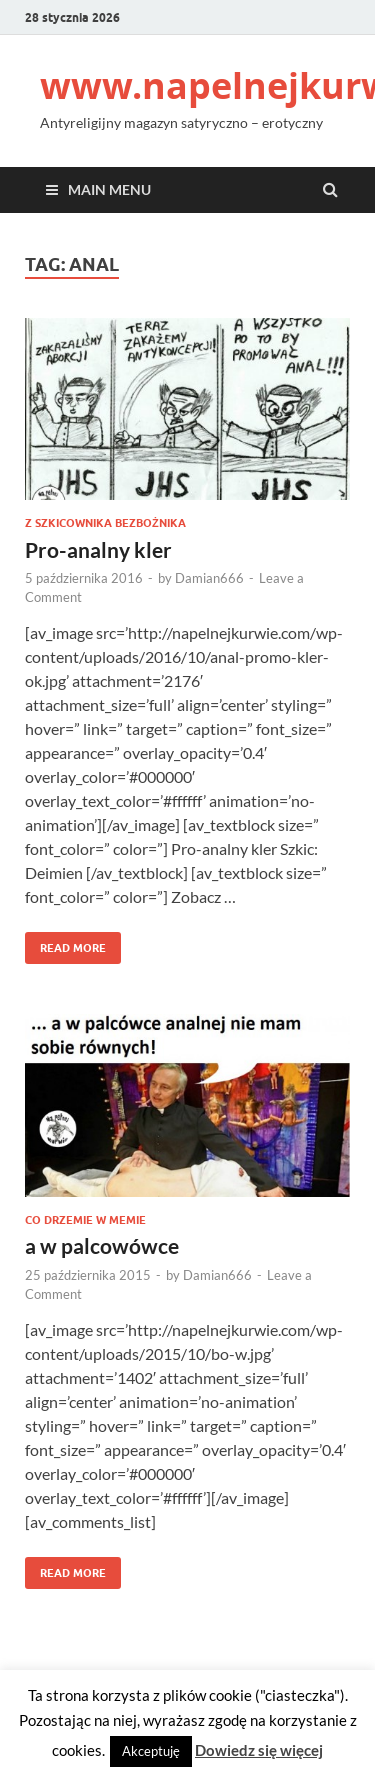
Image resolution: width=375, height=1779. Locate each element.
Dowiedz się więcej (259, 1750)
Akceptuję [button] (151, 1751)
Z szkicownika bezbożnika (105, 523)
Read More (65, 943)
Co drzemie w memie (85, 1220)
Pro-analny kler (98, 549)
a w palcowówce (102, 1245)
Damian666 (209, 578)
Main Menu (109, 189)
